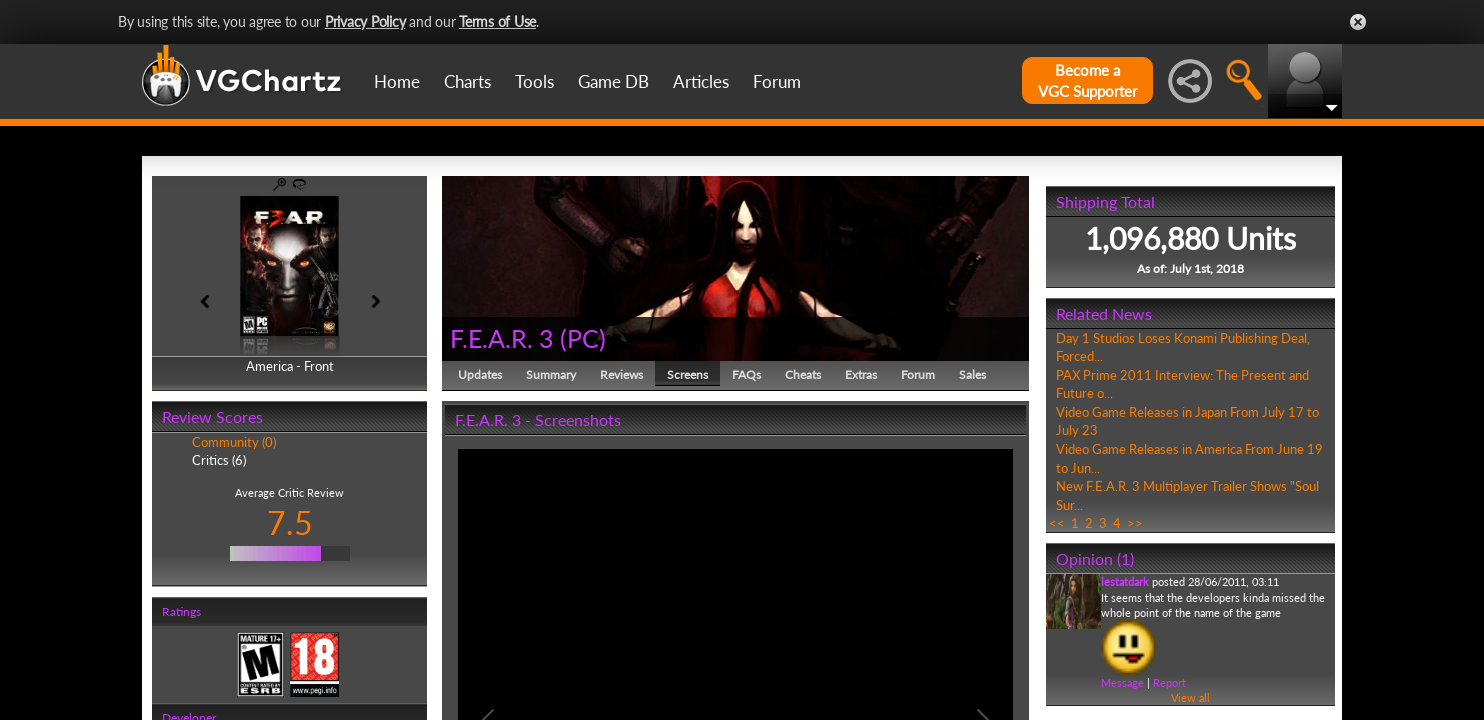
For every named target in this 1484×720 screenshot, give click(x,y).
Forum (777, 81)
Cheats (803, 374)
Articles (701, 81)
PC (583, 338)
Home (397, 81)
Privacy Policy (365, 21)
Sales (972, 374)
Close (1358, 22)
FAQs (746, 374)
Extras (861, 374)
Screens (687, 374)
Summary (551, 374)
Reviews (621, 374)
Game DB (613, 81)
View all (1190, 697)
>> (1135, 523)
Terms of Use (497, 21)
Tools (534, 81)
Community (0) (234, 442)
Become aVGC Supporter (1087, 80)
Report (1169, 682)
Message (1122, 682)
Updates (480, 374)
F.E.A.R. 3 (502, 338)
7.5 (290, 522)
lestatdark (1125, 581)
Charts (467, 81)
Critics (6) (219, 460)
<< (1057, 523)
